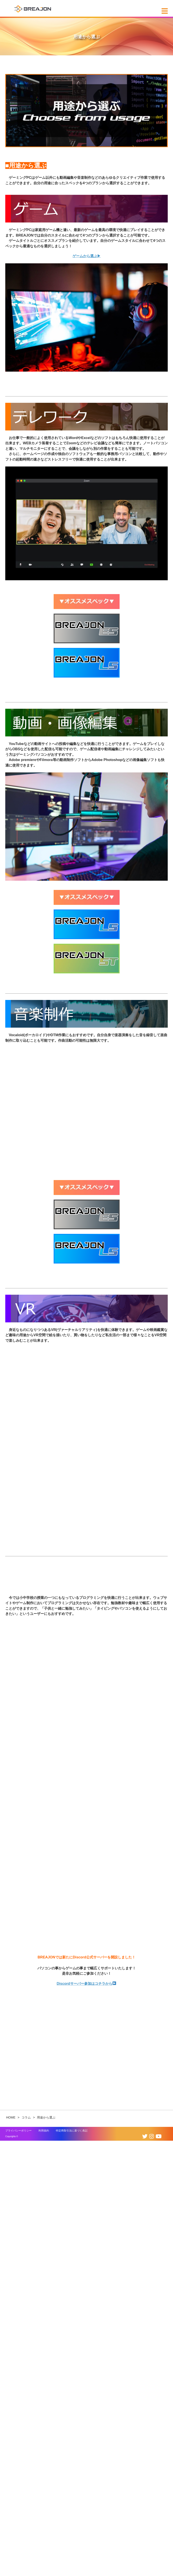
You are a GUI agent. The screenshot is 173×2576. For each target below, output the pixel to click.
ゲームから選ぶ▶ (87, 256)
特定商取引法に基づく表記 (71, 2353)
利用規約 (43, 2353)
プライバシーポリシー (18, 2353)
